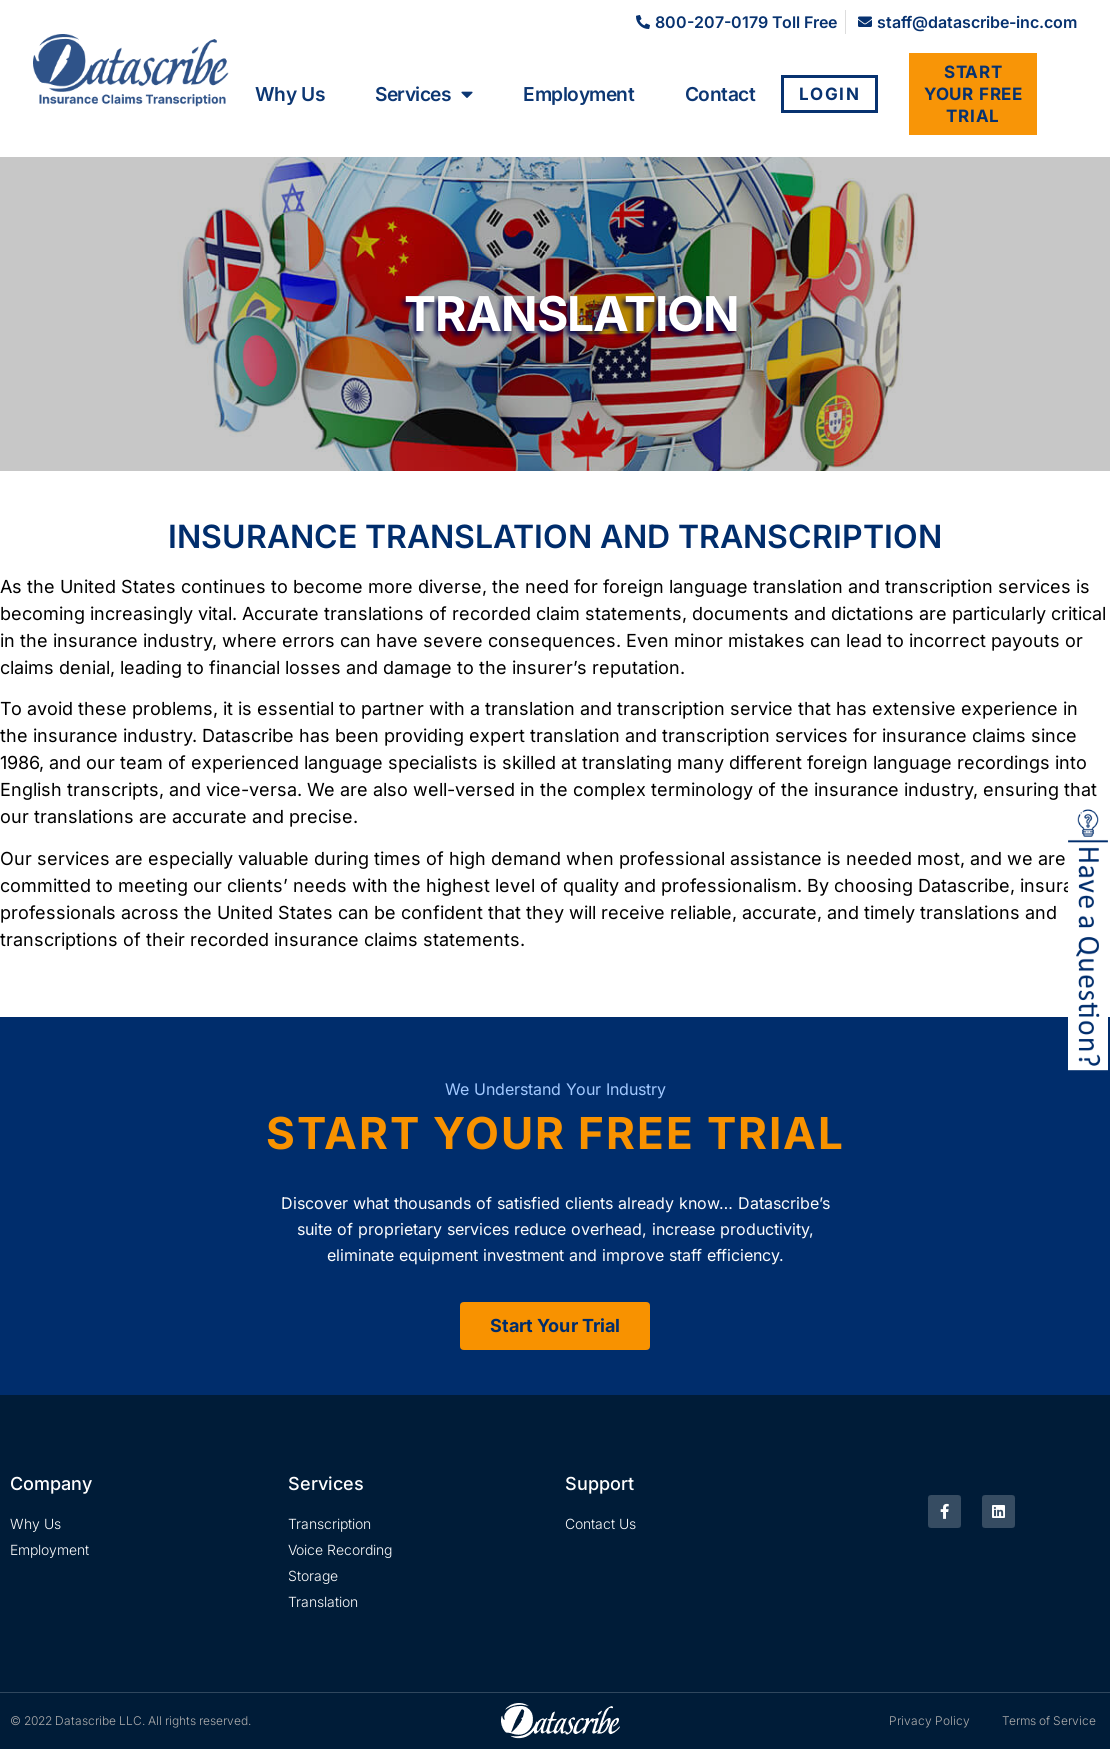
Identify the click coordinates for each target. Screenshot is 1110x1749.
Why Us (290, 94)
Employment (579, 94)
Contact (720, 94)
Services (424, 94)
